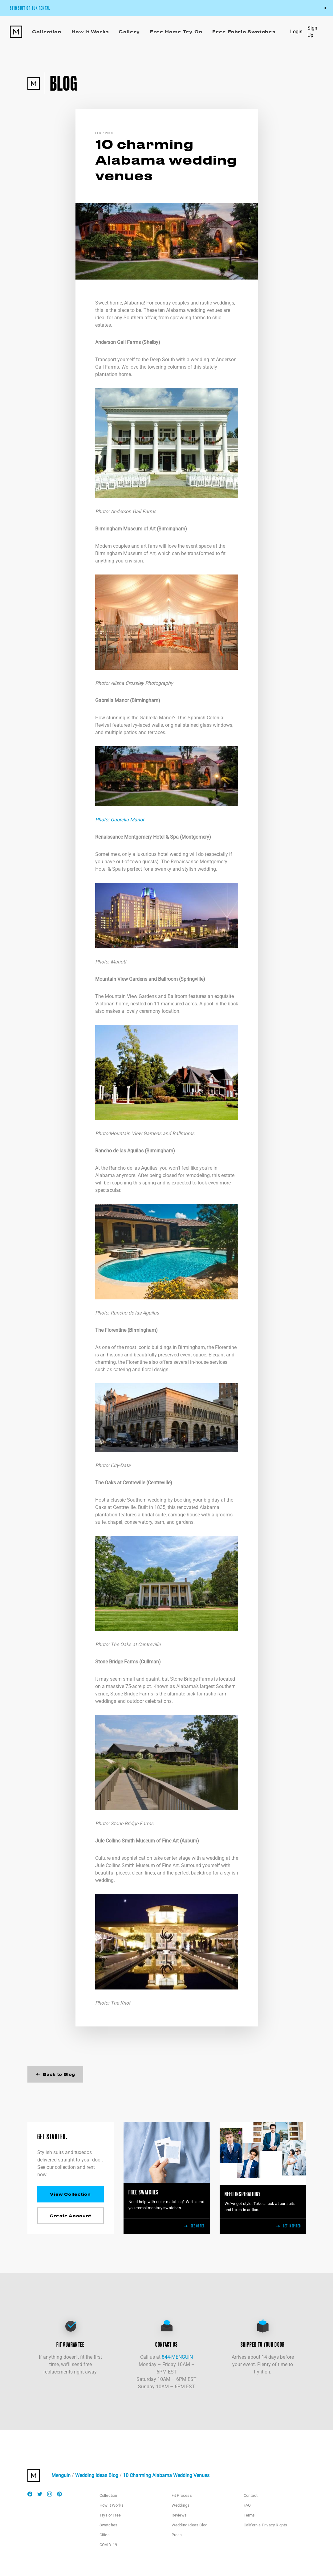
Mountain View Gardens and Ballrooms (151, 1133)
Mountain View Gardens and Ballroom (136, 979)
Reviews (179, 2515)
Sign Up (312, 31)
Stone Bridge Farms (116, 1662)
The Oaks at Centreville (120, 1483)
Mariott (118, 962)
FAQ (247, 2505)
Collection (108, 2495)
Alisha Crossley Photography (142, 683)
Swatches (108, 2525)
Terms (249, 2515)
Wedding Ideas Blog (96, 2475)
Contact (251, 2495)
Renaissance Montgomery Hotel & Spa (137, 837)
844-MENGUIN (177, 2357)
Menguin (61, 2475)
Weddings (181, 2505)
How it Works (111, 2505)
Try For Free (110, 2515)
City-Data (121, 1465)
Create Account (70, 2215)
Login (296, 32)
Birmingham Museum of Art (125, 529)
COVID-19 (108, 2544)
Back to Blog (55, 2074)
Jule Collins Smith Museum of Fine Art (137, 1841)
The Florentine (110, 1330)
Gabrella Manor (112, 700)
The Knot (120, 2003)
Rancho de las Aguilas (119, 1151)
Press (177, 2535)
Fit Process (182, 2495)
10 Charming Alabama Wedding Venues (166, 2475)
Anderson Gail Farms (118, 342)
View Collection (70, 2194)
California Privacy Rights (265, 2525)
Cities (104, 2535)
